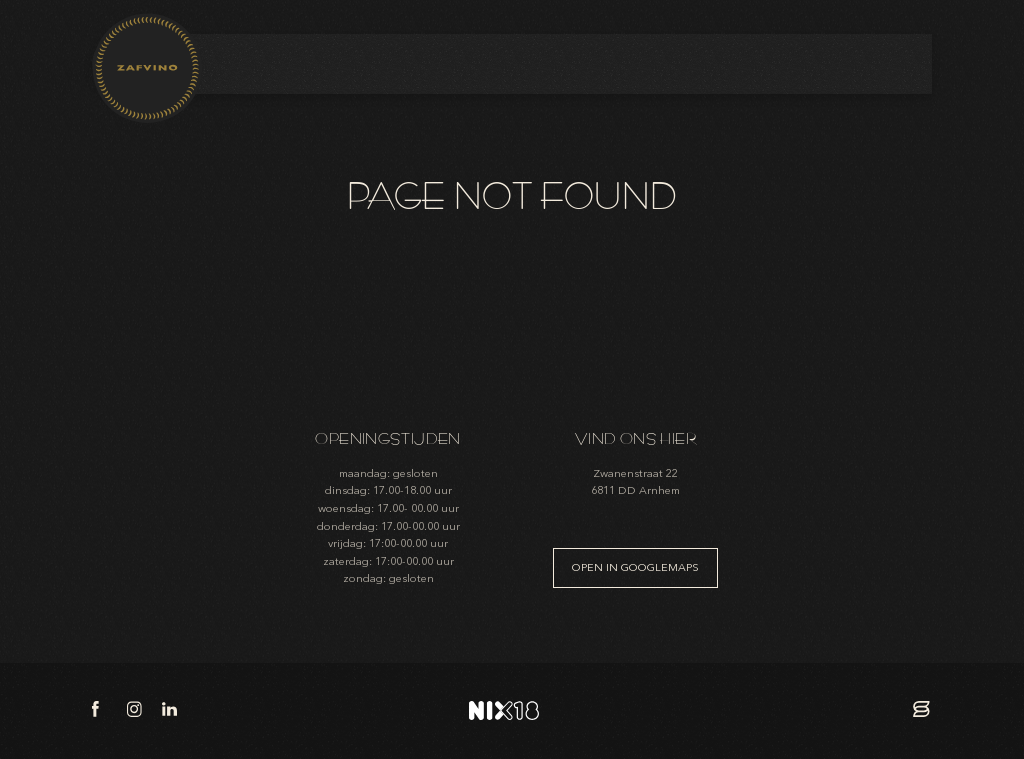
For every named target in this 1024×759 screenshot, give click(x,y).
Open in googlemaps (635, 567)
